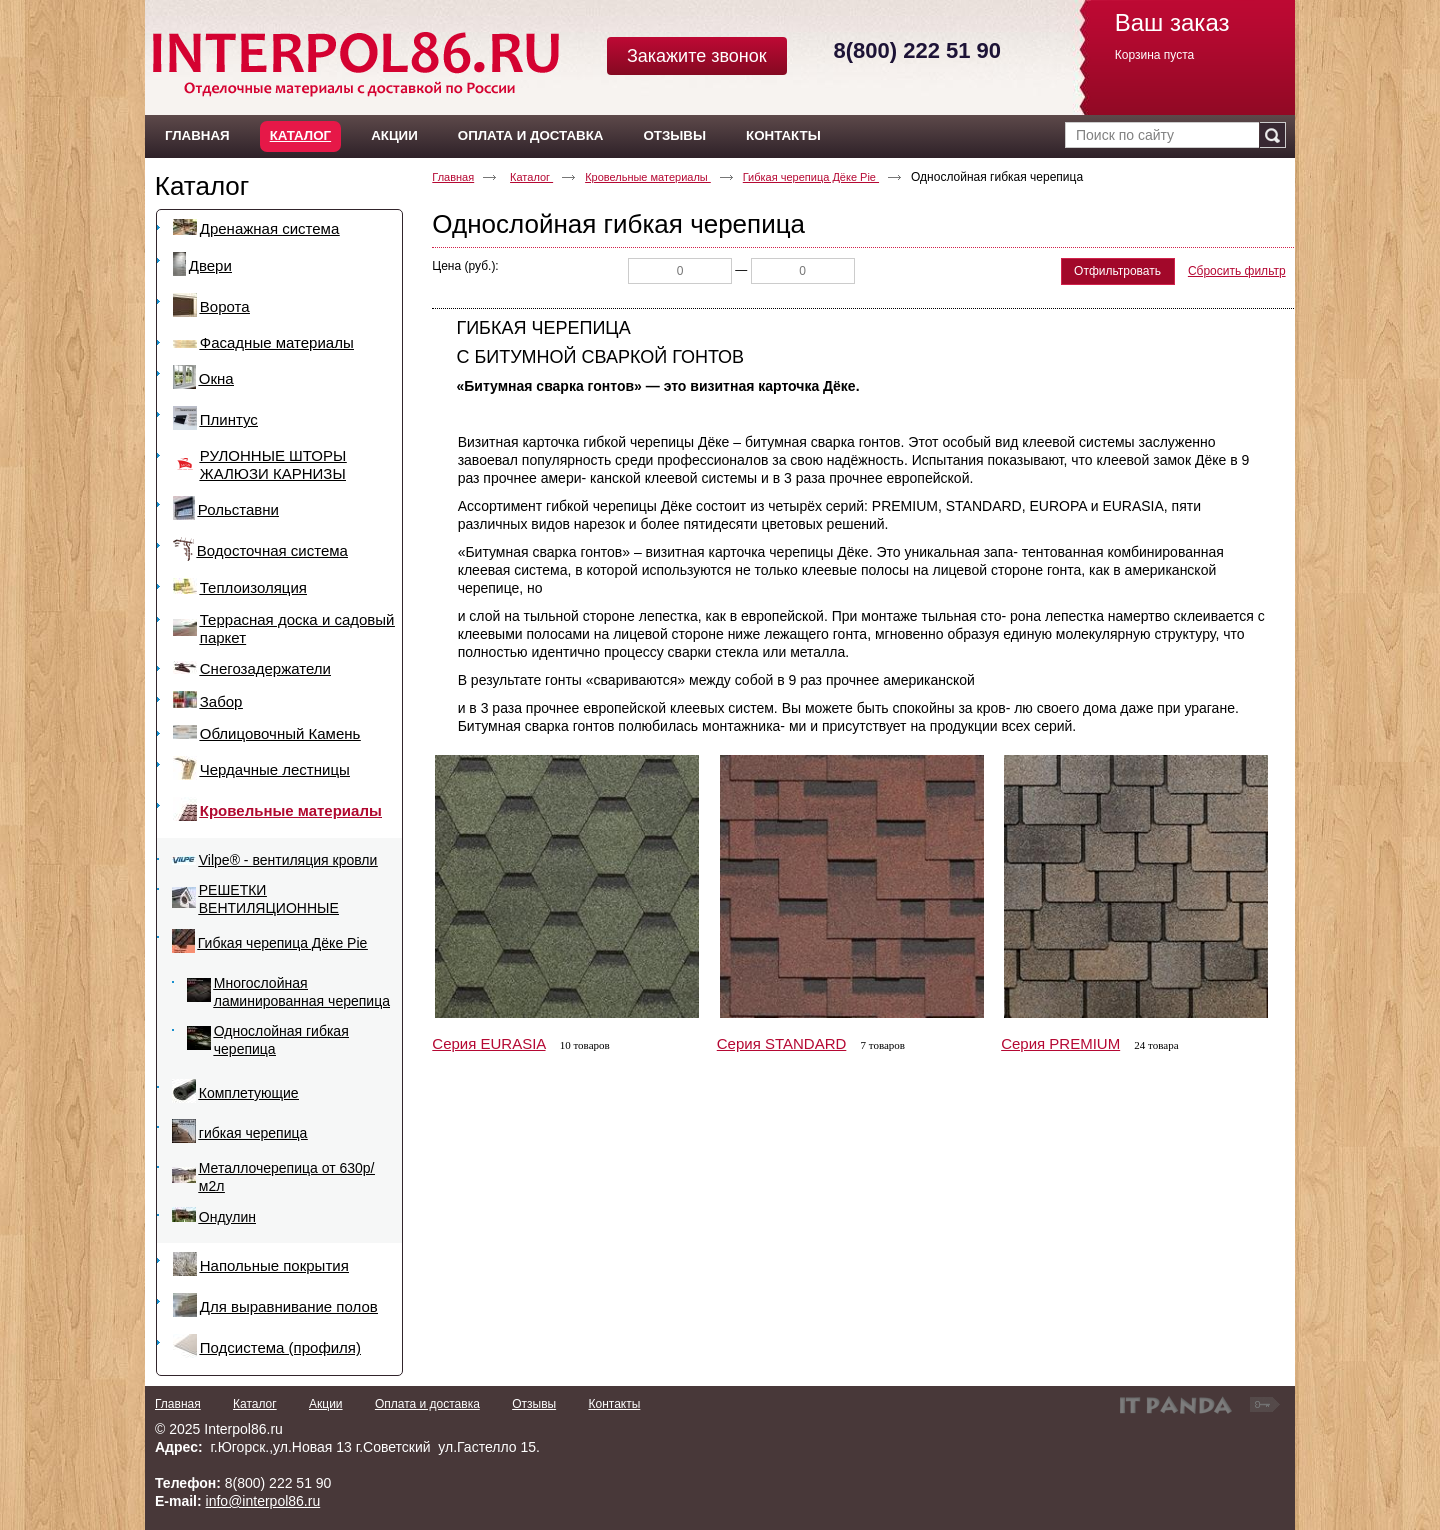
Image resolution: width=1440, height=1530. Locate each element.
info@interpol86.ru (263, 1501)
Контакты (614, 1404)
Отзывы (534, 1404)
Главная (453, 177)
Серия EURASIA (488, 1043)
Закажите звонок (697, 56)
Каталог (300, 135)
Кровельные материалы (648, 177)
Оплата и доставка (427, 1404)
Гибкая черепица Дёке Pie (811, 177)
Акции (326, 1404)
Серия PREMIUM (1060, 1043)
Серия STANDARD (782, 1043)
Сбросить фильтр (1237, 271)
